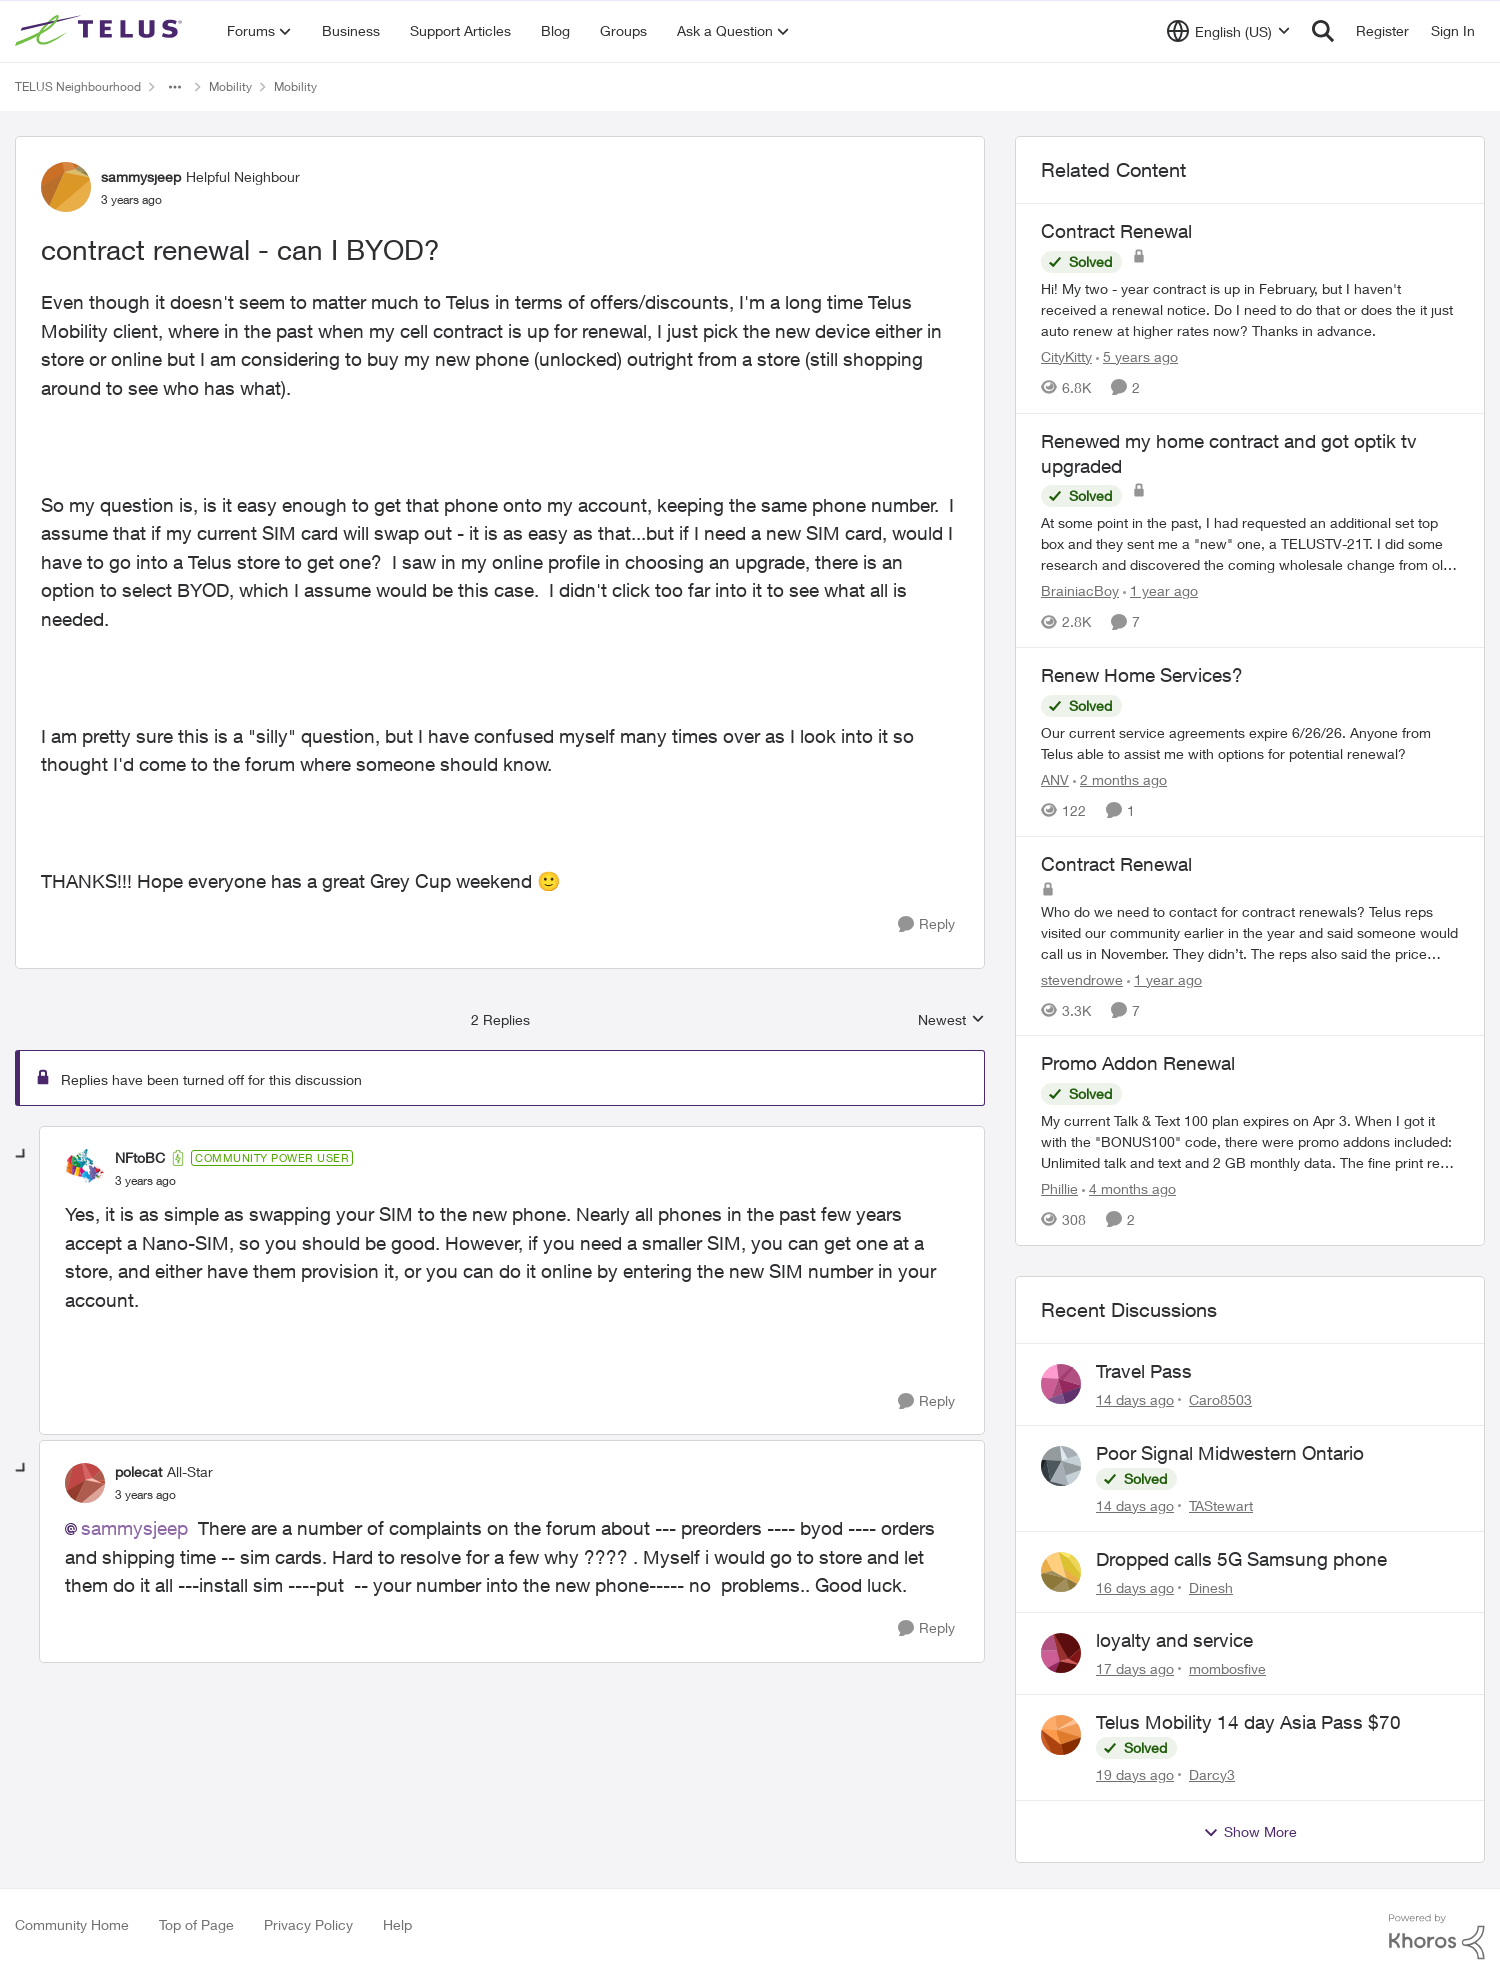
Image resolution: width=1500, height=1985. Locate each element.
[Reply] (926, 924)
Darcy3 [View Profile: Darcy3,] (1212, 1774)
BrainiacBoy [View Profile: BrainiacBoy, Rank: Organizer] (1080, 590)
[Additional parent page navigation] (175, 87)
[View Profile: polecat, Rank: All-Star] (85, 1483)
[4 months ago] (1129, 1188)
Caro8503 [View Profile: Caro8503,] (1220, 1399)
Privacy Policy (308, 1924)
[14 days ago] (1135, 1399)
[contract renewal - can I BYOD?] (145, 1181)
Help (397, 1924)
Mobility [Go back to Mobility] (230, 86)
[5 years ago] (1137, 356)
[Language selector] (1228, 31)
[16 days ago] (1135, 1586)
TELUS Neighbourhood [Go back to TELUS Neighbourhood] (78, 86)
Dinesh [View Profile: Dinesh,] (1211, 1586)
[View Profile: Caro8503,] (1061, 1384)
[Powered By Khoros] (1437, 1937)
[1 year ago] (1160, 590)
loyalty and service (1174, 1640)
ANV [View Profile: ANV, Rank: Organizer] (1055, 779)
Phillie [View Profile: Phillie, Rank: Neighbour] (1059, 1188)
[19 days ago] (1135, 1774)
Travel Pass (1144, 1371)
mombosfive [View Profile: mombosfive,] (1227, 1668)
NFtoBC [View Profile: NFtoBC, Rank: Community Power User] (140, 1157)
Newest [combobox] (951, 1020)
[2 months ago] (1120, 779)
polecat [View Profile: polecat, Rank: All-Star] (138, 1471)
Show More (1250, 1832)
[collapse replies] (22, 1155)
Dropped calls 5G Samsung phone (1241, 1559)
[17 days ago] (1135, 1668)
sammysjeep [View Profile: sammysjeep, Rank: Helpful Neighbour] (141, 176)
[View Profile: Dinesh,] (1061, 1572)
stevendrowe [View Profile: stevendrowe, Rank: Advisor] (1082, 978)
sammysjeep (134, 1528)
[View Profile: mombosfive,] (1061, 1653)
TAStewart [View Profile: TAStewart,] (1221, 1505)
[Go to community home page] (101, 31)
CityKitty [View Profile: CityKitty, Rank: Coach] (1066, 356)
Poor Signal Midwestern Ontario (1230, 1453)
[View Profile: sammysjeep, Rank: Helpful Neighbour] (66, 187)
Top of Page (196, 1924)
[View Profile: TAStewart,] (1061, 1466)
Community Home (72, 1924)
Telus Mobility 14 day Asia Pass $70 (1248, 1722)
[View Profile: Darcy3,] (1061, 1735)
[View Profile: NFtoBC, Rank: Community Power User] (85, 1169)
